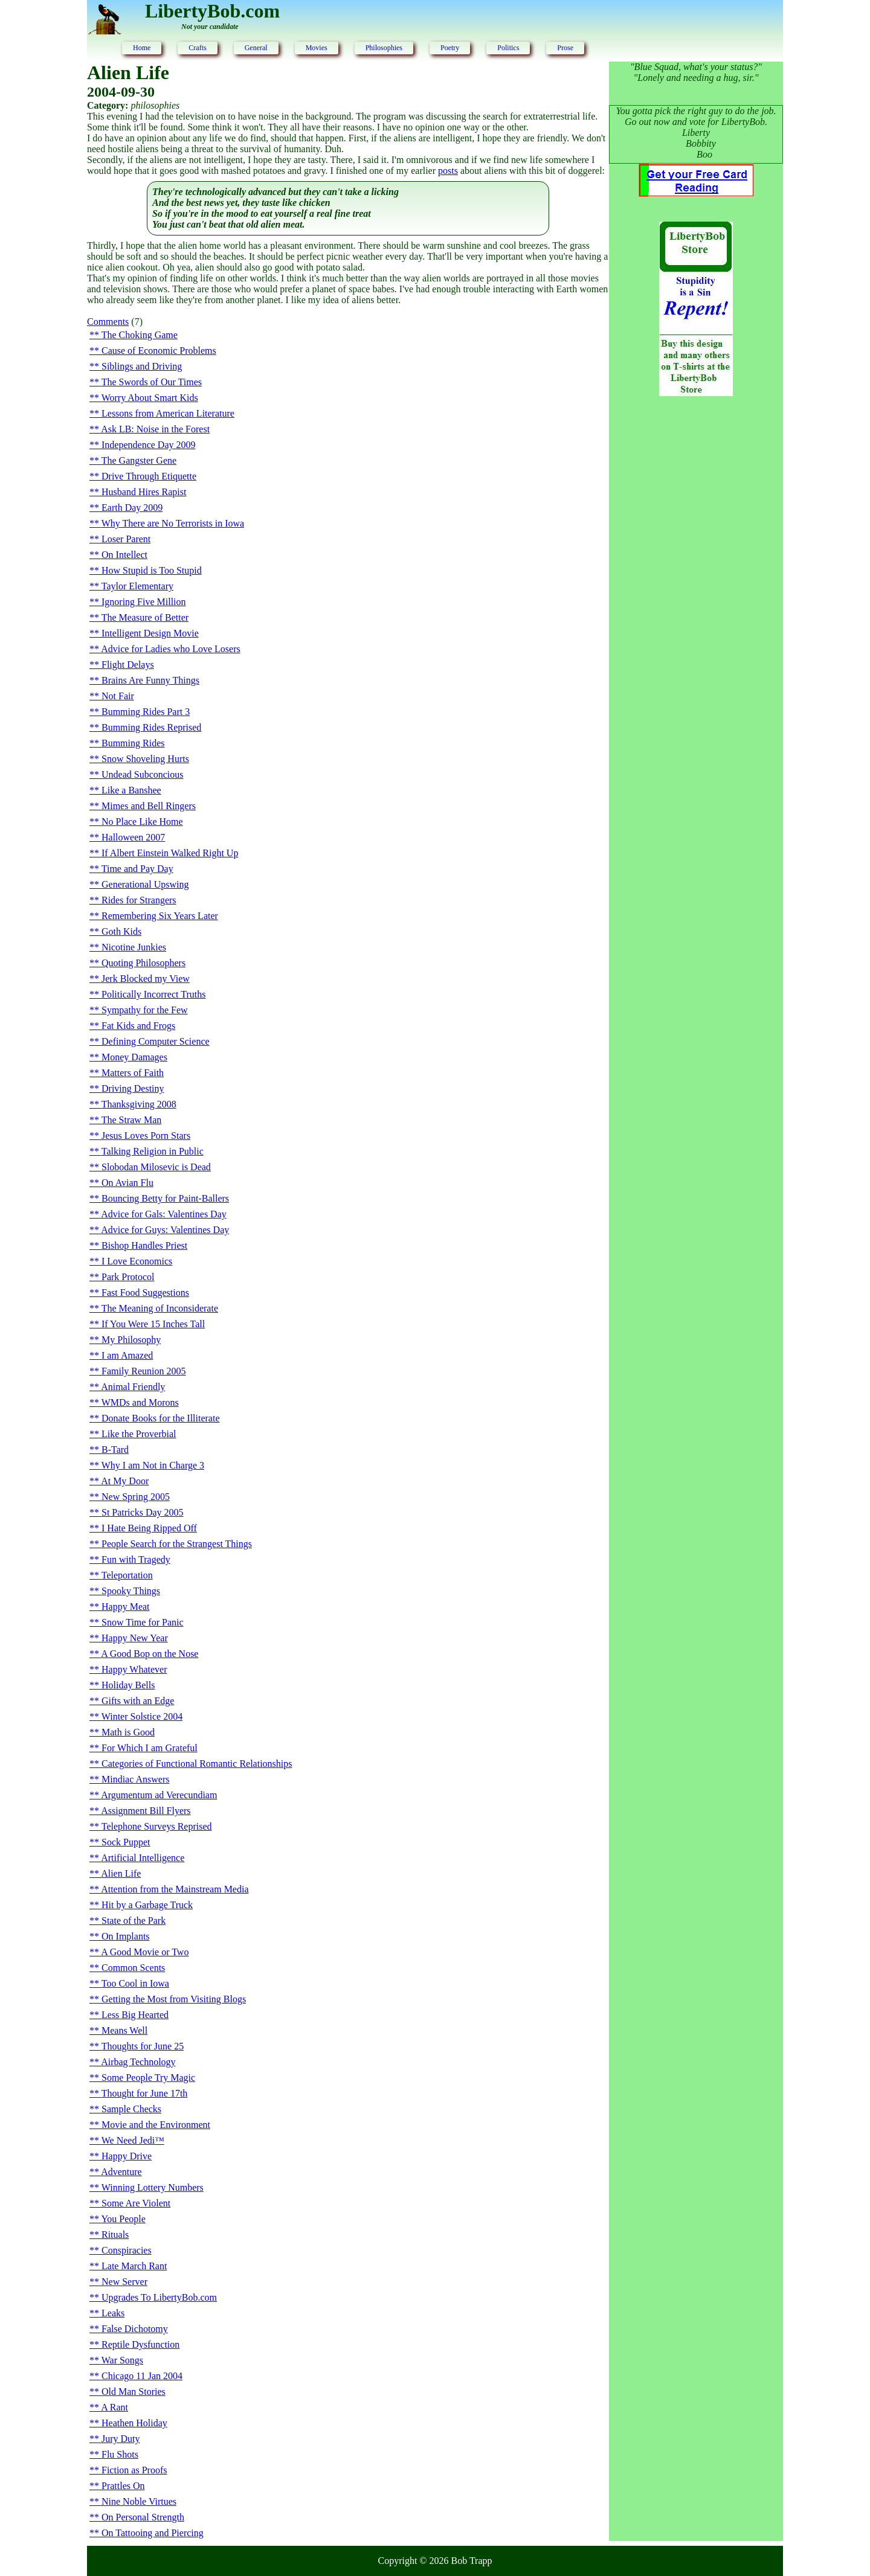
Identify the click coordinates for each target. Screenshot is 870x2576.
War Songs (122, 2360)
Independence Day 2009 (149, 445)
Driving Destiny (133, 1088)
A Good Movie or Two (144, 1952)
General (256, 47)
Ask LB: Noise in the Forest (155, 429)
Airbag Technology (138, 2062)
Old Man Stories (134, 2391)
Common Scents (133, 1967)
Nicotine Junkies (134, 947)
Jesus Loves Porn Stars (146, 1135)
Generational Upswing (145, 884)
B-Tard (115, 1449)
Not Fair (118, 696)
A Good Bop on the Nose (149, 1653)
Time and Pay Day (137, 868)
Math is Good (128, 1732)
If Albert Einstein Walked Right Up (170, 853)
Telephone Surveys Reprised (157, 1826)
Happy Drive (127, 2156)
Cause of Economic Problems (159, 350)
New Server (124, 2281)
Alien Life (121, 1873)
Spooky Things (131, 1591)
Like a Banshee (131, 790)
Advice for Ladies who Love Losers (170, 649)
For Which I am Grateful (150, 1748)
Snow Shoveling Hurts (145, 759)
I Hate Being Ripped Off (149, 1528)
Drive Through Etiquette (149, 476)
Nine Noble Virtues (139, 2501)
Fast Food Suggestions (145, 1292)
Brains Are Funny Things (150, 680)
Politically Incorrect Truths (153, 994)
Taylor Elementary (137, 586)
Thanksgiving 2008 (139, 1104)
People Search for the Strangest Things (177, 1544)
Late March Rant (134, 2266)
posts (448, 170)
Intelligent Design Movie (150, 633)
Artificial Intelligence (142, 1858)
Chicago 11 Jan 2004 (142, 2376)
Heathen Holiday (134, 2423)
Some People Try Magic (148, 2077)
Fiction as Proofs (134, 2470)
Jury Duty (121, 2438)
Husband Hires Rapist (144, 492)
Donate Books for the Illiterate (161, 1418)
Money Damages (134, 1057)
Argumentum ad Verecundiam (159, 1795)
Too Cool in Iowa (135, 1983)
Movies (316, 47)
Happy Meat (126, 1606)
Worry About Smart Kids (150, 397)
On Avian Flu (127, 1182)
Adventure (121, 2172)
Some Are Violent (136, 2203)
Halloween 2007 (133, 837)
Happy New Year (135, 1638)
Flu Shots (120, 2454)
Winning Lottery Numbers (153, 2187)
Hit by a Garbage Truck (147, 1905)
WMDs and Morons (140, 1402)
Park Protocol (128, 1277)
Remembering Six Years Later (160, 916)
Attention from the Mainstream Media (174, 1889)
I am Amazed (127, 1355)
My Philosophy (131, 1339)
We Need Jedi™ (133, 2140)
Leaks (113, 2313)
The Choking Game (140, 335)
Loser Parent (126, 539)
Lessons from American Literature (168, 413)
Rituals (115, 2234)
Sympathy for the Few (145, 1010)
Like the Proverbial (139, 1434)
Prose (565, 47)
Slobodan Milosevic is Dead (156, 1167)
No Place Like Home (142, 821)
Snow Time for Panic (143, 1622)
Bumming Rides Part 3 (146, 711)
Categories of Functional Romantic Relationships (197, 1763)
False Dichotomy (135, 2329)
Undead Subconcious (143, 774)
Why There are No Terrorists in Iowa (173, 523)
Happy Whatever (134, 1669)
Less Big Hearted (135, 2015)
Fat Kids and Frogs (138, 1025)
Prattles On (123, 2486)
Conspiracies (127, 2250)
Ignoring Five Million (144, 602)
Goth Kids (121, 931)
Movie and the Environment (156, 2124)
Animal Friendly (133, 1387)
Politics (508, 47)
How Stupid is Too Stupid (152, 570)
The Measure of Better (145, 617)
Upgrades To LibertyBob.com (159, 2297)
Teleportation (127, 1575)
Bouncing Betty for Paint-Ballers (165, 1198)
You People (123, 2219)
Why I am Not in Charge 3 (153, 1465)
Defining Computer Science (156, 1041)
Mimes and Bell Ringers (149, 806)
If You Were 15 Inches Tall (153, 1324)
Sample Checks (131, 2109)
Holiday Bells (128, 1685)
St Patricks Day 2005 (143, 1512)
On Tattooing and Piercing (153, 2533)
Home (141, 47)
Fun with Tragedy (136, 1559)
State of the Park (134, 1920)
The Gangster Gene (139, 460)
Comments (108, 321)
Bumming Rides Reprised (151, 727)
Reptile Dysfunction (140, 2344)
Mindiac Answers (135, 1779)
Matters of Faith (133, 1073)
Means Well (124, 2030)
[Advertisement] (696, 601)
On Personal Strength (143, 2517)
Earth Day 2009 (132, 507)
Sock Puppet (126, 1842)
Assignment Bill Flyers (145, 1810)
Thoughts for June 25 (143, 2046)
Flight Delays (128, 664)
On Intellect (124, 554)
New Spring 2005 (136, 1496)
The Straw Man (132, 1120)
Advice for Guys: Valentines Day (165, 1230)
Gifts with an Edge (138, 1701)
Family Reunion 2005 (144, 1371)
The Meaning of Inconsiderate (160, 1308)
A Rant (114, 2407)
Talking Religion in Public (153, 1151)
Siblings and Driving (142, 366)
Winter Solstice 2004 (142, 1716)
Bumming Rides (133, 743)
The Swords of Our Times (152, 382)
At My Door (125, 1481)
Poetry (449, 47)
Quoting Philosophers (143, 963)
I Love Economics (137, 1261)
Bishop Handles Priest (144, 1245)
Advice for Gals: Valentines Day (164, 1214)
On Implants (126, 1936)
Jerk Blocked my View (146, 978)
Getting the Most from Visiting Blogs (174, 1999)
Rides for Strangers (139, 900)
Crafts (197, 47)
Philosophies (384, 47)
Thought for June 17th (145, 2093)
